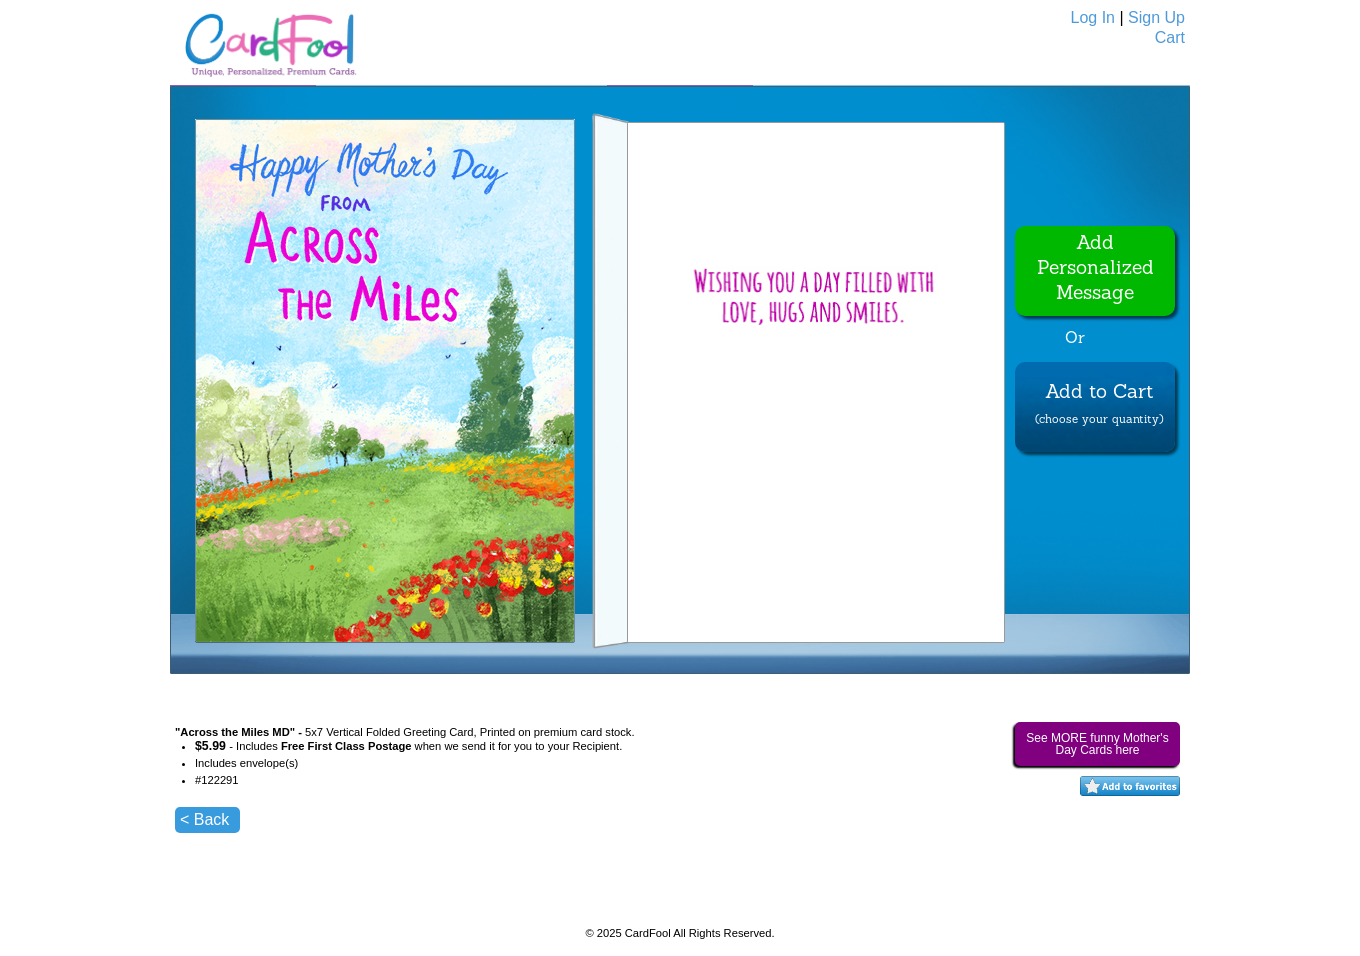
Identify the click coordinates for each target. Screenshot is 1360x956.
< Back (204, 819)
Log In (1093, 17)
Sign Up (1156, 17)
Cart (1170, 37)
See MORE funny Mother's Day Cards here (1097, 744)
